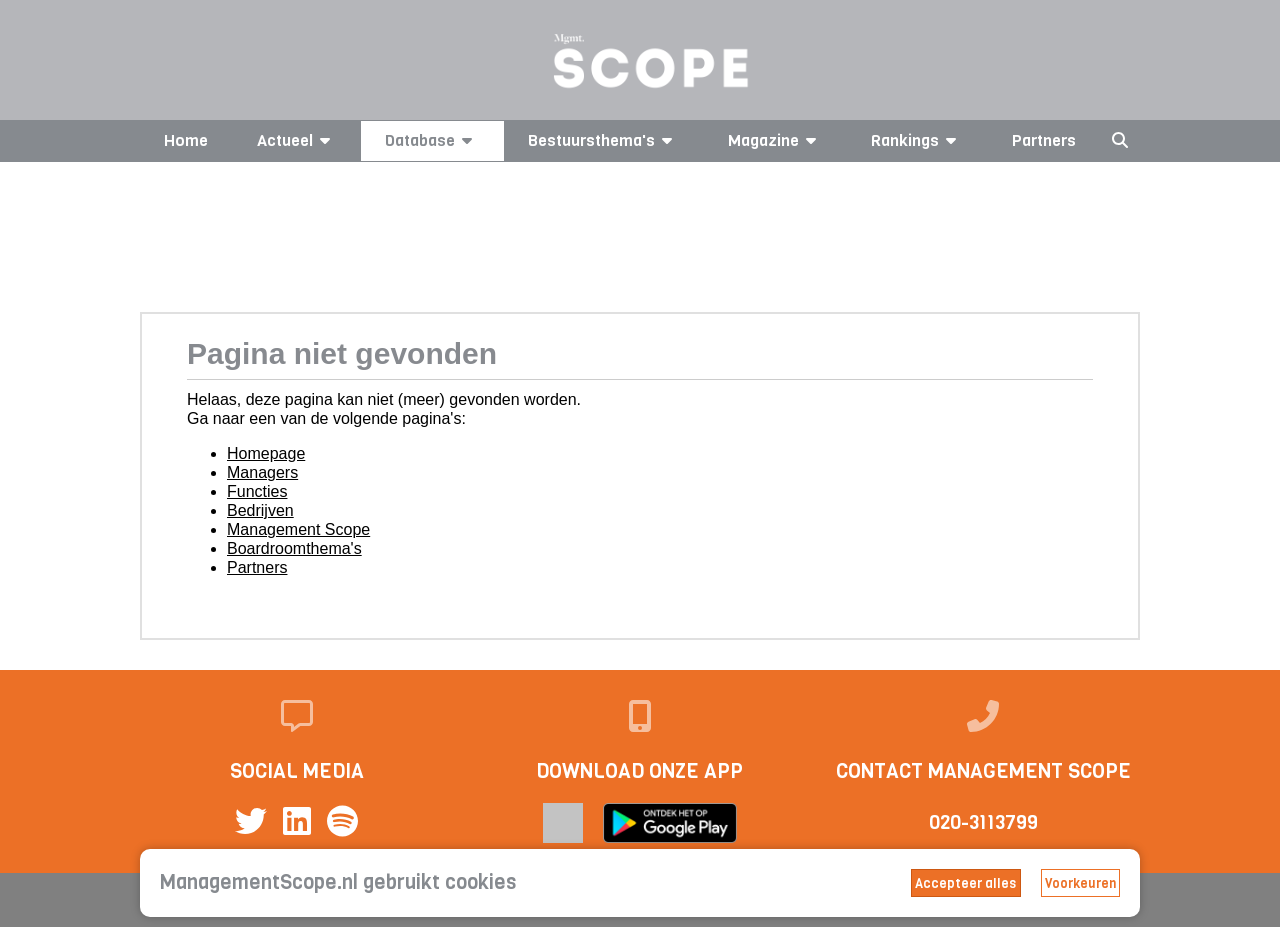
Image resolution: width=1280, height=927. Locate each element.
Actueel (297, 140)
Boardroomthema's (294, 548)
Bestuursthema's (603, 140)
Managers (262, 472)
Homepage (266, 453)
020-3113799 (983, 822)
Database (432, 140)
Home (186, 140)
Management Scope (298, 529)
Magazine (775, 140)
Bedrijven (260, 510)
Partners (1044, 140)
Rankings (917, 140)
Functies (257, 491)
